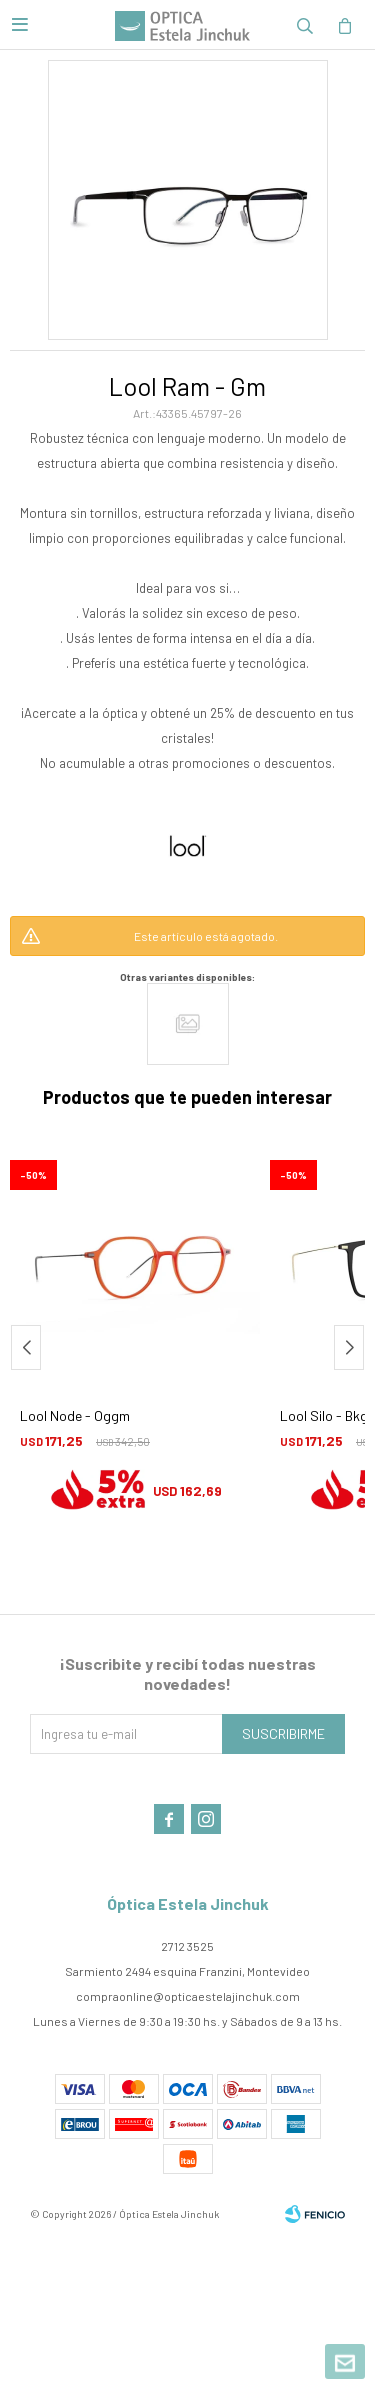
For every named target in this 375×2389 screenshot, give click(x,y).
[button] (349, 1347)
